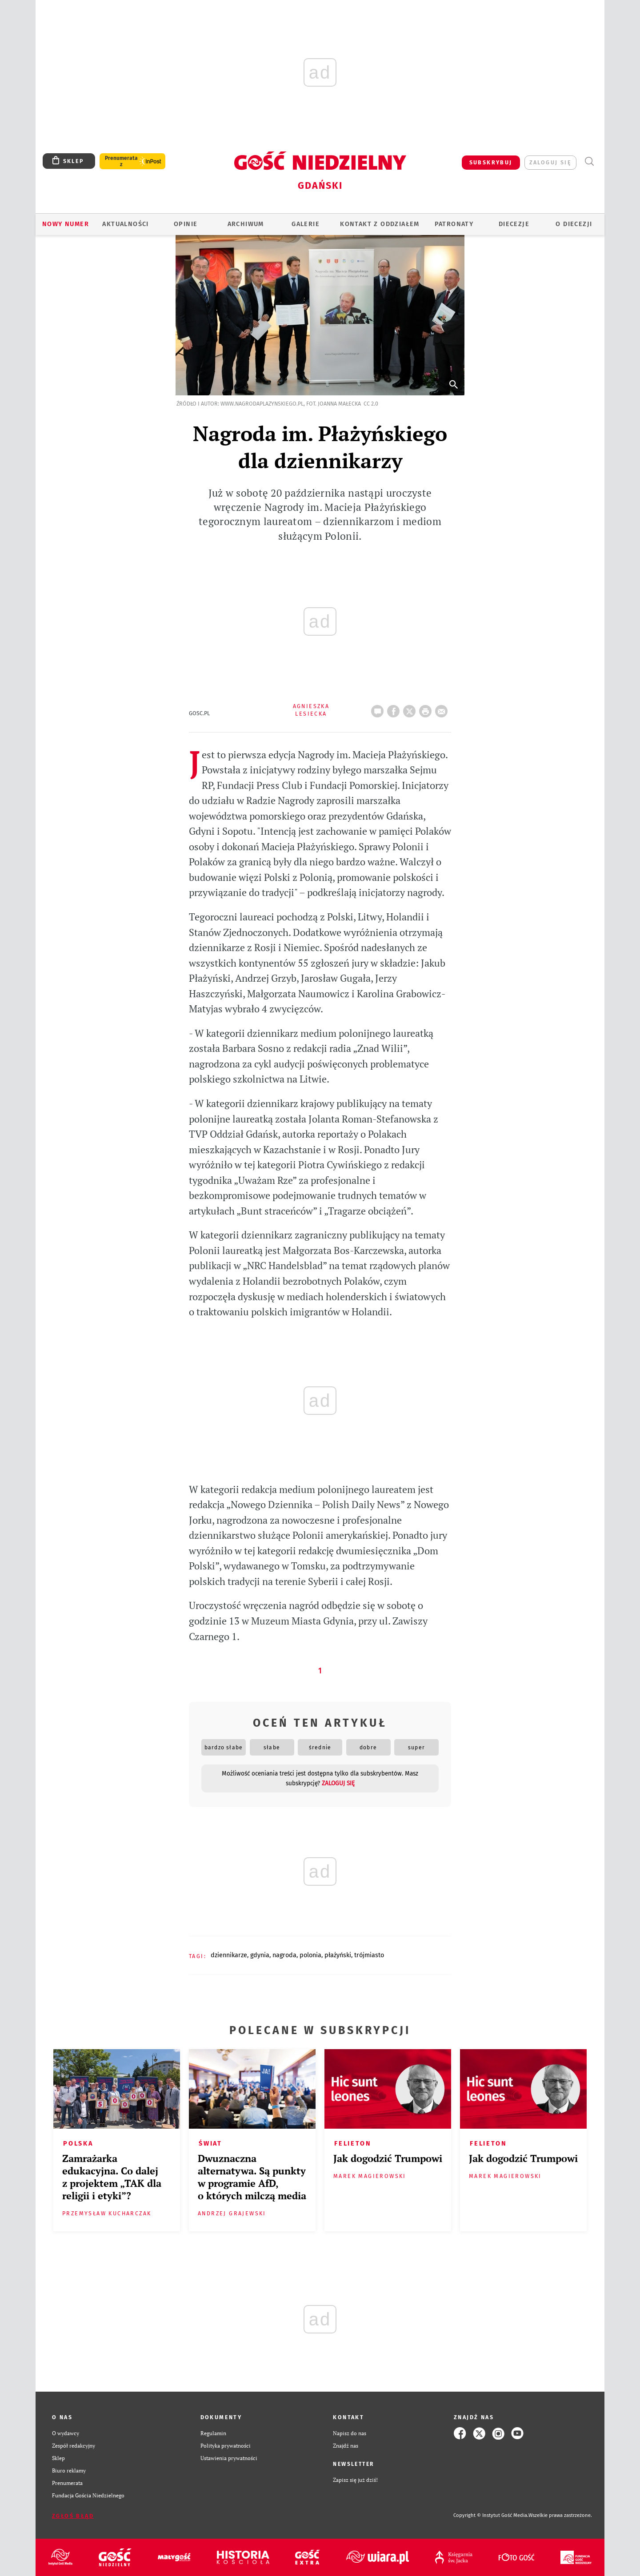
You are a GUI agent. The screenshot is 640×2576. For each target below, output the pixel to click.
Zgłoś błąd (73, 2515)
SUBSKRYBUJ (490, 162)
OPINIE (185, 224)
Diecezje (514, 224)
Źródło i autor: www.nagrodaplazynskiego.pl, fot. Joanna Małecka (268, 403)
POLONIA (310, 1955)
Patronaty (454, 224)
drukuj (427, 708)
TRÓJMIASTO (369, 1955)
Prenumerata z (121, 161)
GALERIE (306, 224)
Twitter (411, 708)
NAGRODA (284, 1955)
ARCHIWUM (246, 224)
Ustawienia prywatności (228, 2458)
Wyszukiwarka (589, 161)
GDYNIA (259, 1955)
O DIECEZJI (574, 224)
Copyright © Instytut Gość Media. (490, 2515)
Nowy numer (65, 224)
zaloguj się (550, 162)
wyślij (443, 708)
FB (395, 708)
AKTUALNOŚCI (125, 224)
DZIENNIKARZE (229, 1955)
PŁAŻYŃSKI (337, 1955)
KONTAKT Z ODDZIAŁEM (380, 224)
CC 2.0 (371, 403)
